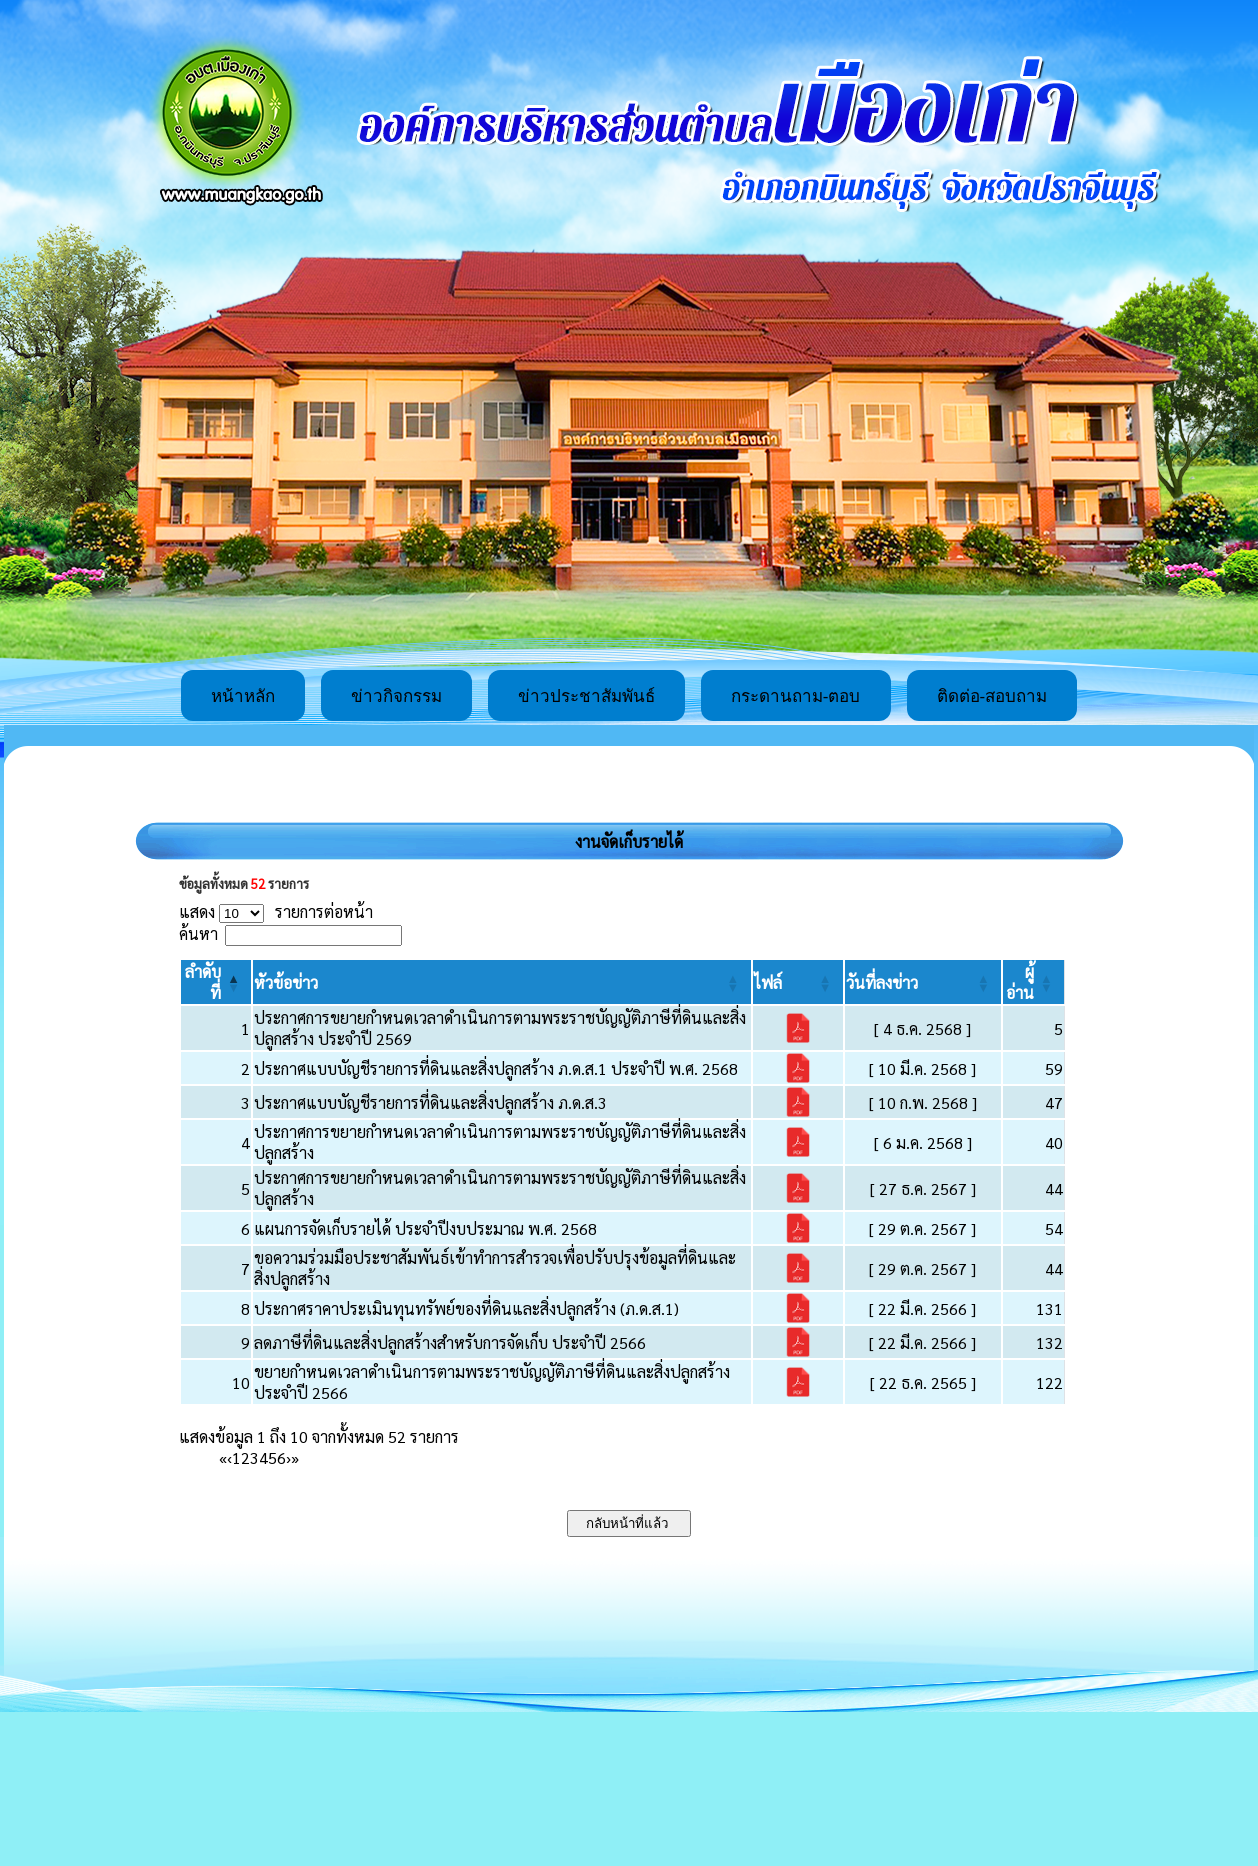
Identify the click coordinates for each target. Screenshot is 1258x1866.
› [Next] (288, 1457)
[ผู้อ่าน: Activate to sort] (1034, 982)
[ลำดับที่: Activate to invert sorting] (216, 982)
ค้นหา (198, 933)
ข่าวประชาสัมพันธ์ (586, 696)
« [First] (223, 1457)
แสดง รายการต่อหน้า (276, 911)
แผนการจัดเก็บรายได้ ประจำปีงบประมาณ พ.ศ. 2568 (425, 1228)
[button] (286, 982)
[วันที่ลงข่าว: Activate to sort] (923, 982)
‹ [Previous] (229, 1457)
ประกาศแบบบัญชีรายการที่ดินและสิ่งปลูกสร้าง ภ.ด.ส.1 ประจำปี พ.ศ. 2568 (496, 1068)
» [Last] (295, 1457)
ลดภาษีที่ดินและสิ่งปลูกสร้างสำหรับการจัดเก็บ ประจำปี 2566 (450, 1342)
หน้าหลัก (243, 696)
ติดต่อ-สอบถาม (992, 696)
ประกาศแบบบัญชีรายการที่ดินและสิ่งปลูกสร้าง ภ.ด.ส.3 (430, 1102)
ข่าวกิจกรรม (396, 696)
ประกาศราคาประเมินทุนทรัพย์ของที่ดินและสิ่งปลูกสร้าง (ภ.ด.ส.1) (466, 1308)
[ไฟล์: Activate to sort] (798, 982)
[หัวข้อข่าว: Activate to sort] (501, 982)
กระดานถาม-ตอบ (796, 696)
